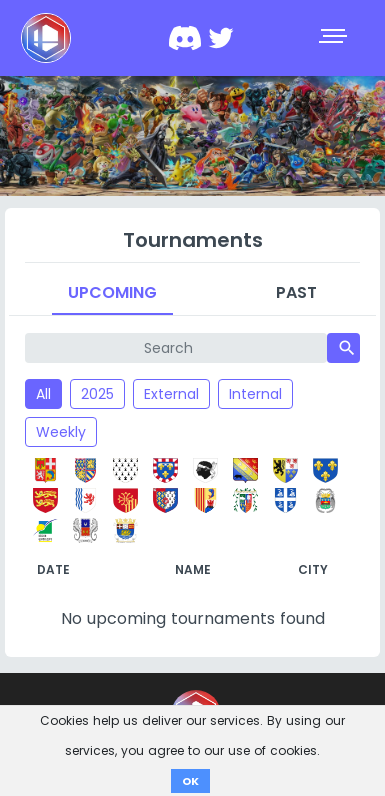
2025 (97, 394)
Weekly (61, 432)
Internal (255, 394)
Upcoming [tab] (112, 292)
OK (190, 781)
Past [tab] (296, 292)
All (43, 394)
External (171, 394)
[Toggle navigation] (335, 38)
